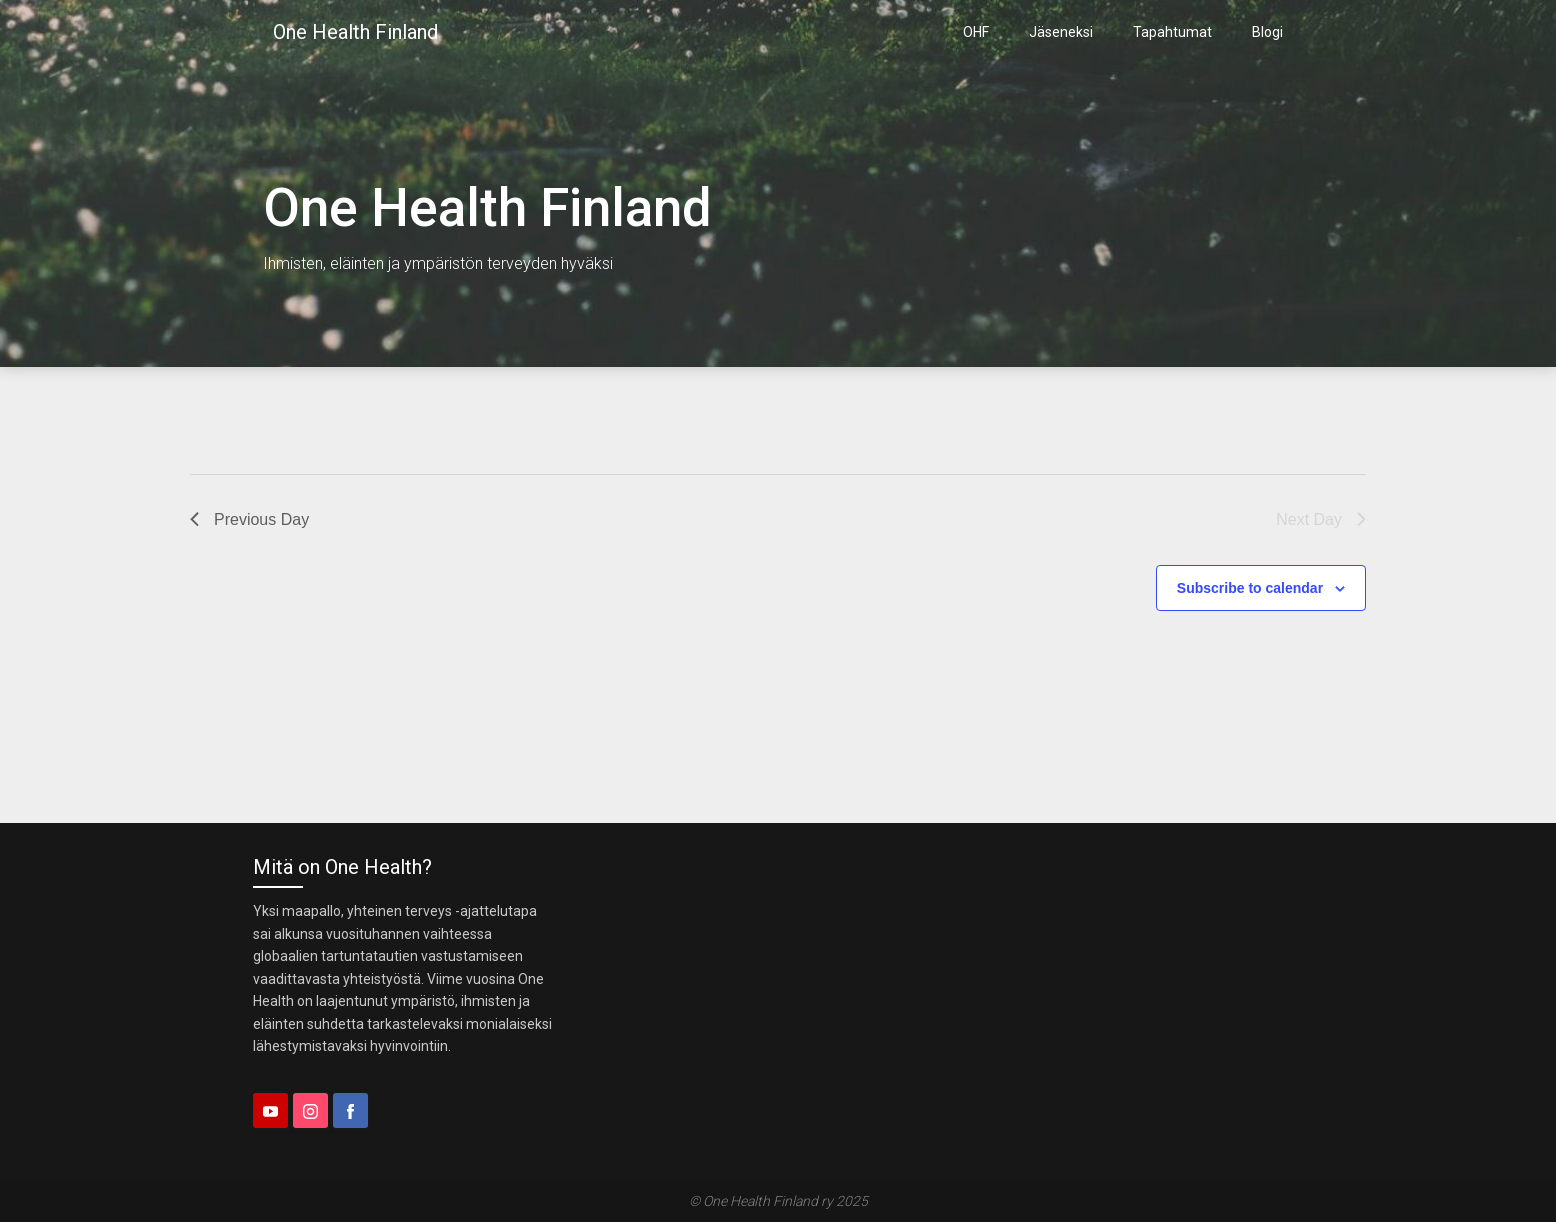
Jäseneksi (1061, 32)
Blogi (1267, 32)
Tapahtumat (1172, 32)
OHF (976, 32)
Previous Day (249, 519)
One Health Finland (355, 32)
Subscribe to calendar (1250, 588)
